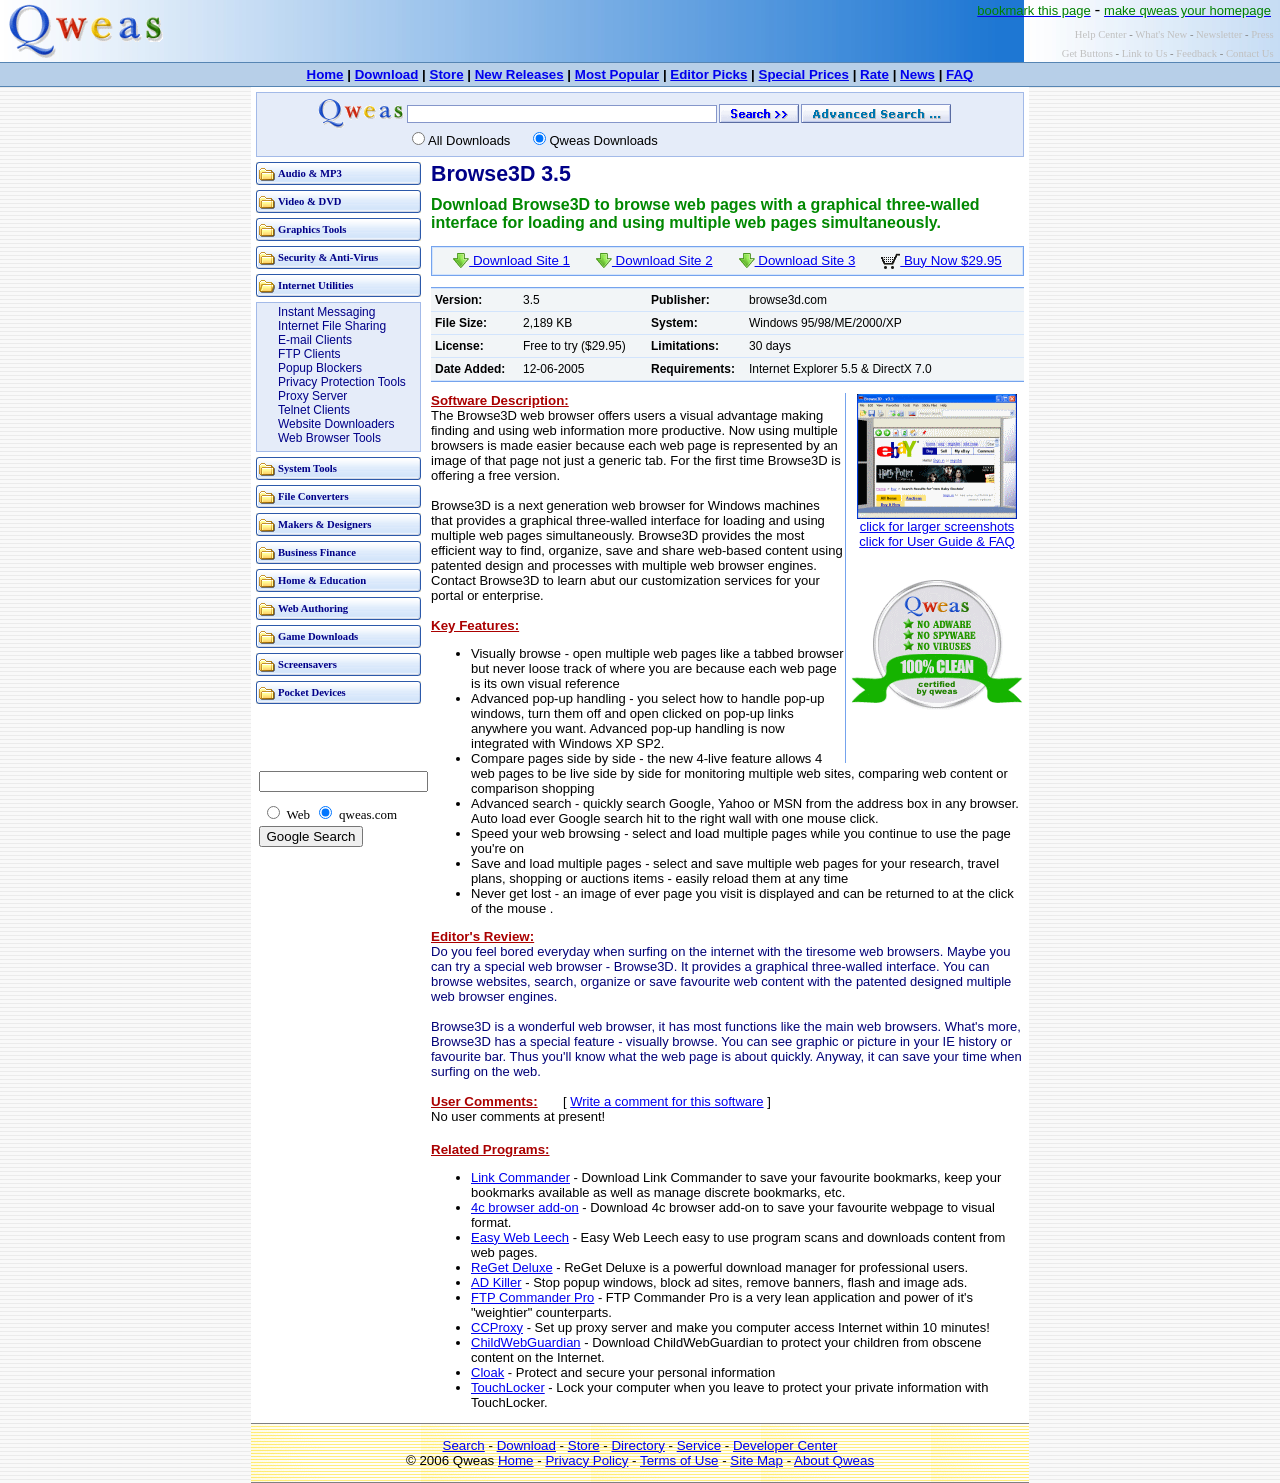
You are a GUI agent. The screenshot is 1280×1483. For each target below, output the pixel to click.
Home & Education (322, 580)
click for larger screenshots (937, 526)
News (917, 74)
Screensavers (307, 664)
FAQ (959, 74)
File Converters (313, 496)
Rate (874, 74)
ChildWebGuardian (526, 1342)
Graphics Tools (312, 229)
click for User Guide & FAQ (936, 541)
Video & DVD (310, 201)
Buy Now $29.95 (941, 260)
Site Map (756, 1460)
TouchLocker (508, 1387)
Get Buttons (1087, 53)
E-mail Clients (315, 340)
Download (387, 74)
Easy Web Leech (520, 1237)
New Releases (519, 74)
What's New (1161, 34)
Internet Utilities (315, 285)
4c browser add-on (525, 1207)
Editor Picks (708, 74)
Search (464, 1445)
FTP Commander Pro (532, 1297)
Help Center (1101, 34)
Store (447, 74)
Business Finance (317, 552)
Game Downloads (318, 636)
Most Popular (617, 74)
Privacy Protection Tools (342, 382)
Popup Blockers (320, 368)
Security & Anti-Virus (328, 257)
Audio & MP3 (310, 173)
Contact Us (1250, 53)
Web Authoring (313, 608)
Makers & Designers (325, 524)
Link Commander (520, 1177)
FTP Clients (309, 354)
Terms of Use (679, 1460)
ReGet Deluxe (512, 1267)
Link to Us (1145, 53)
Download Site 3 (797, 260)
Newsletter (1219, 34)
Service (699, 1445)
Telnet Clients (314, 410)
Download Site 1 (511, 260)
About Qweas (834, 1460)
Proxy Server (312, 396)
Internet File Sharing (332, 326)
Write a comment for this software (666, 1101)
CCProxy (497, 1327)
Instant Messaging (326, 312)
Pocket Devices (312, 692)
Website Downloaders (336, 424)
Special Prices (804, 74)
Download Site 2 (654, 260)
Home (325, 74)
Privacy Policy (586, 1460)
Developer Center (785, 1445)
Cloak (487, 1372)
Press (1262, 34)
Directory (637, 1445)
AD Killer (496, 1282)
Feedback (1196, 53)
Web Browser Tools (329, 438)
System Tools (307, 468)
